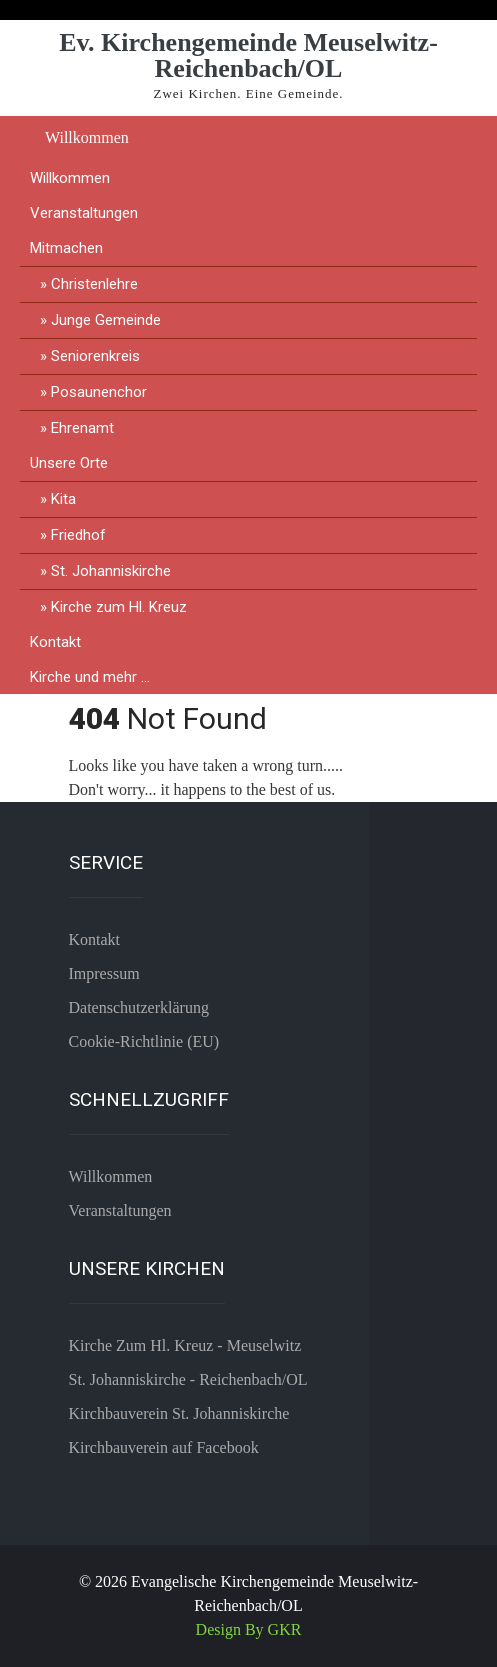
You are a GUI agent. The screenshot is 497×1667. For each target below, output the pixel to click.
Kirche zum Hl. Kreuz (119, 607)
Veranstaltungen (84, 213)
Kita (63, 499)
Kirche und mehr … (90, 677)
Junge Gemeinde (106, 320)
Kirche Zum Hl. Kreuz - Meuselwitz (185, 1345)
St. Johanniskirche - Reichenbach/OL (188, 1379)
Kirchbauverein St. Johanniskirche (179, 1413)
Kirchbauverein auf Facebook (164, 1447)
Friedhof (78, 535)
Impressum (104, 973)
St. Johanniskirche (111, 571)
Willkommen (87, 137)
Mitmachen (66, 248)
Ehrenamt (82, 428)
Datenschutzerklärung (139, 1007)
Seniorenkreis (95, 356)
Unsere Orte (69, 463)
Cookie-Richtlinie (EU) (144, 1041)
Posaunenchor (99, 392)
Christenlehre (94, 284)
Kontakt (55, 642)
